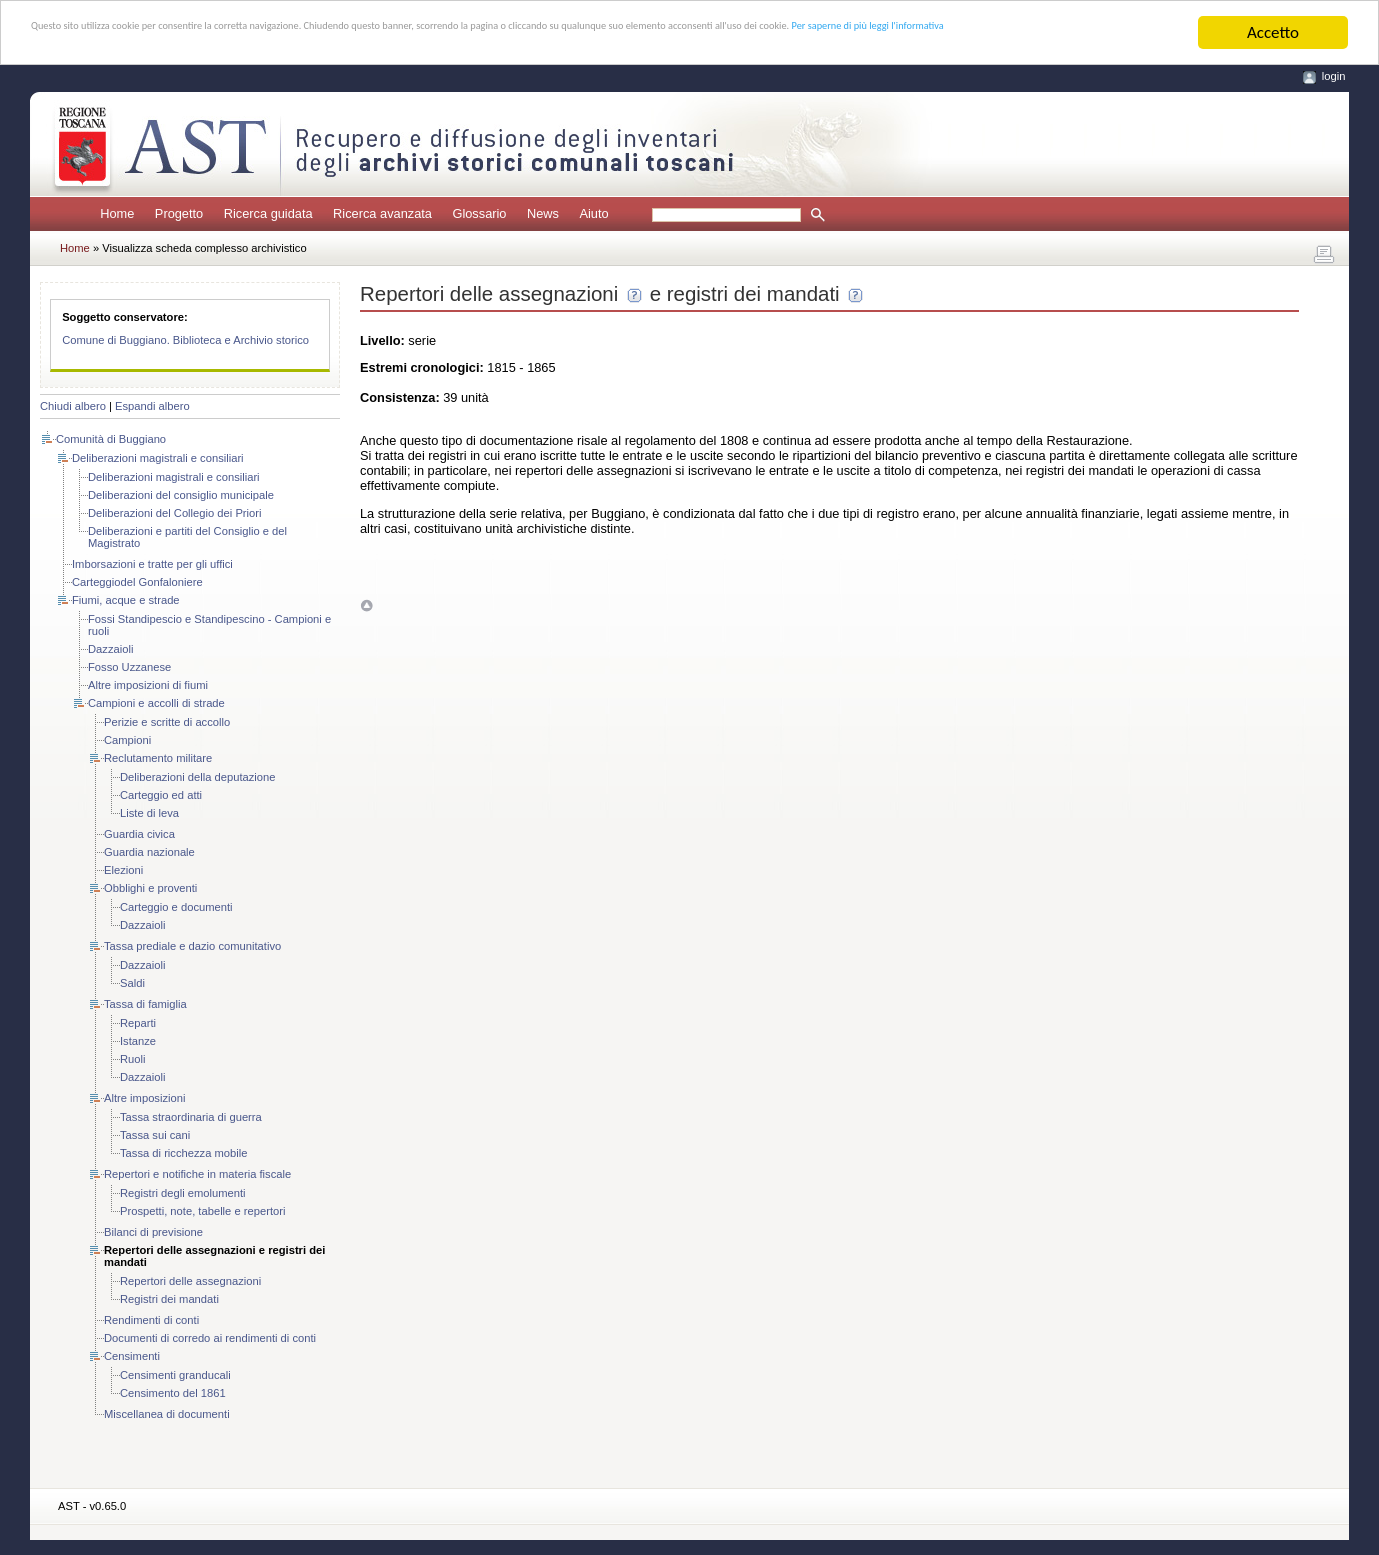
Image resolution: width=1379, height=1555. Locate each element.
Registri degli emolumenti (183, 1193)
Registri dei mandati (169, 1299)
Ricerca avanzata (382, 213)
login (1334, 76)
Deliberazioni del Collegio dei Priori (175, 513)
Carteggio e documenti (176, 907)
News (543, 213)
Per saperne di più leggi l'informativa (282, 50)
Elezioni (123, 870)
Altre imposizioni (144, 1098)
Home (117, 213)
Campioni (127, 740)
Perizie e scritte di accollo (167, 722)
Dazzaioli (110, 649)
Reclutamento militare (158, 758)
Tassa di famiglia (145, 1004)
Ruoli (133, 1059)
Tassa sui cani (155, 1135)
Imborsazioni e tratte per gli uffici (152, 564)
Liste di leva (149, 813)
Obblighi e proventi (150, 888)
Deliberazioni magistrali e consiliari (158, 458)
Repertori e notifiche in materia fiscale (197, 1174)
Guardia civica (139, 834)
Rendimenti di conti (151, 1320)
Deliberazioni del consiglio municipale (181, 495)
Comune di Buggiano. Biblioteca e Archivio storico (185, 340)
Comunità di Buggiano (111, 439)
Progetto (179, 213)
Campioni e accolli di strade (156, 703)
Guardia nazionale (149, 852)
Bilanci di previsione (153, 1232)
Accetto (1273, 32)
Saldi (132, 983)
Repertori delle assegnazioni (190, 1281)
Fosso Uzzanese (129, 667)
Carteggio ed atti (161, 795)
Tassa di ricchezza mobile (183, 1153)
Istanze (138, 1041)
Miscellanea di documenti (167, 1414)
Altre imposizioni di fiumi (148, 685)
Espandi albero (152, 406)
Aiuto (593, 213)
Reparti (138, 1023)
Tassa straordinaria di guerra (191, 1117)
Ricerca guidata (268, 213)
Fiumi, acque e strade (126, 600)
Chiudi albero (73, 406)
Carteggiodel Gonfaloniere (137, 582)
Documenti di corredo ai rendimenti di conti (210, 1338)
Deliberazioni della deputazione (198, 777)
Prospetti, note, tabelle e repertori (202, 1211)
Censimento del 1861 (173, 1393)
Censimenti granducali (175, 1375)
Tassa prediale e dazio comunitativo (192, 946)
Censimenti (132, 1356)
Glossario (479, 213)
